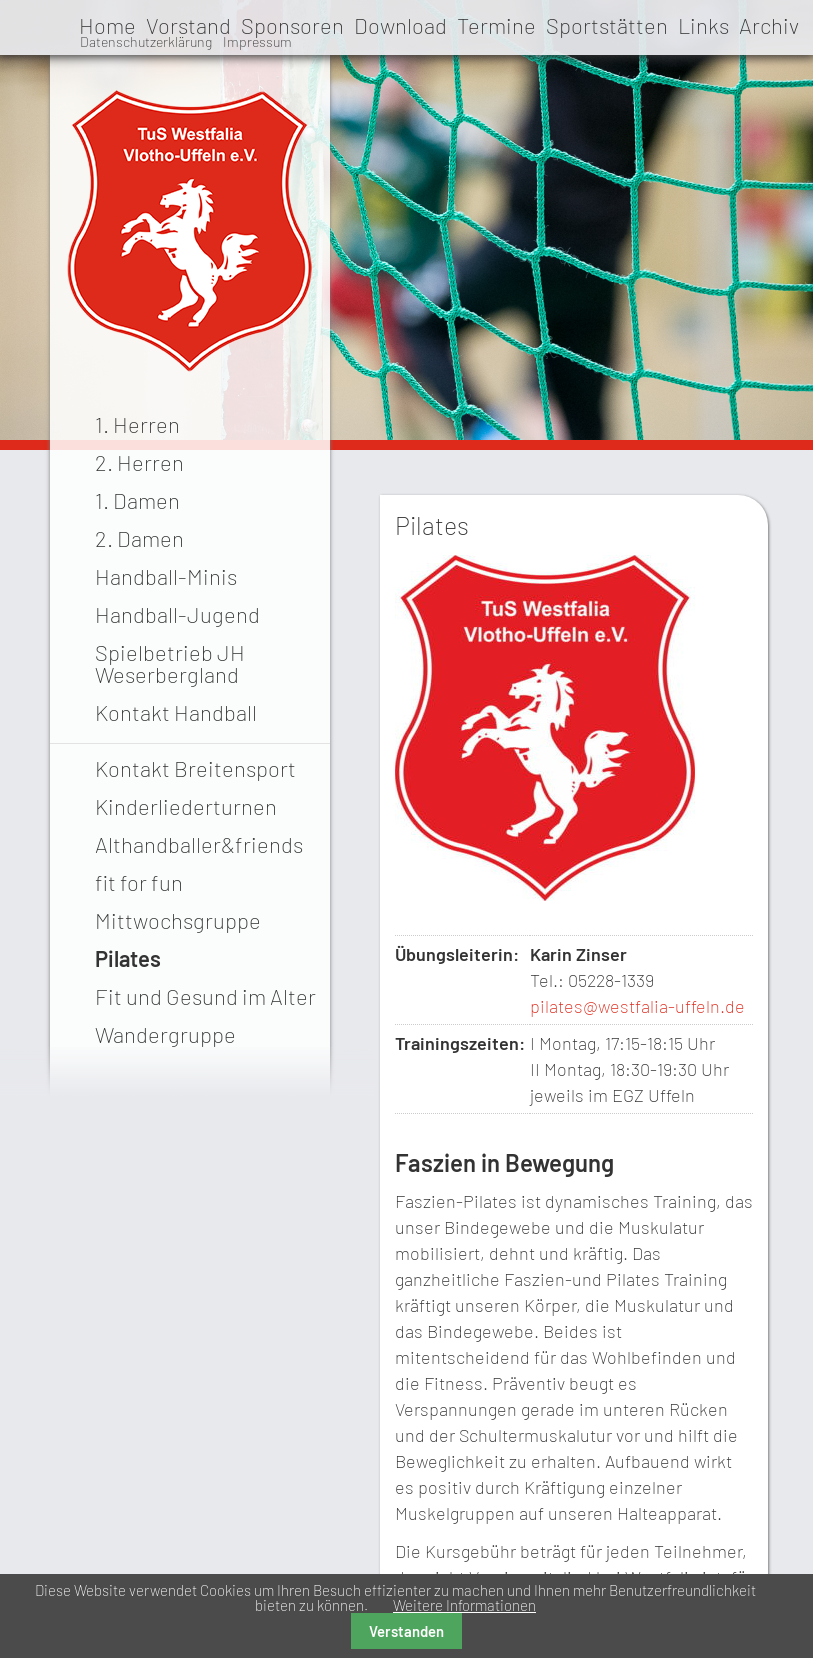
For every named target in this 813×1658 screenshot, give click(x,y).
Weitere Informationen (464, 1605)
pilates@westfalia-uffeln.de (637, 1006)
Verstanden (406, 1631)
